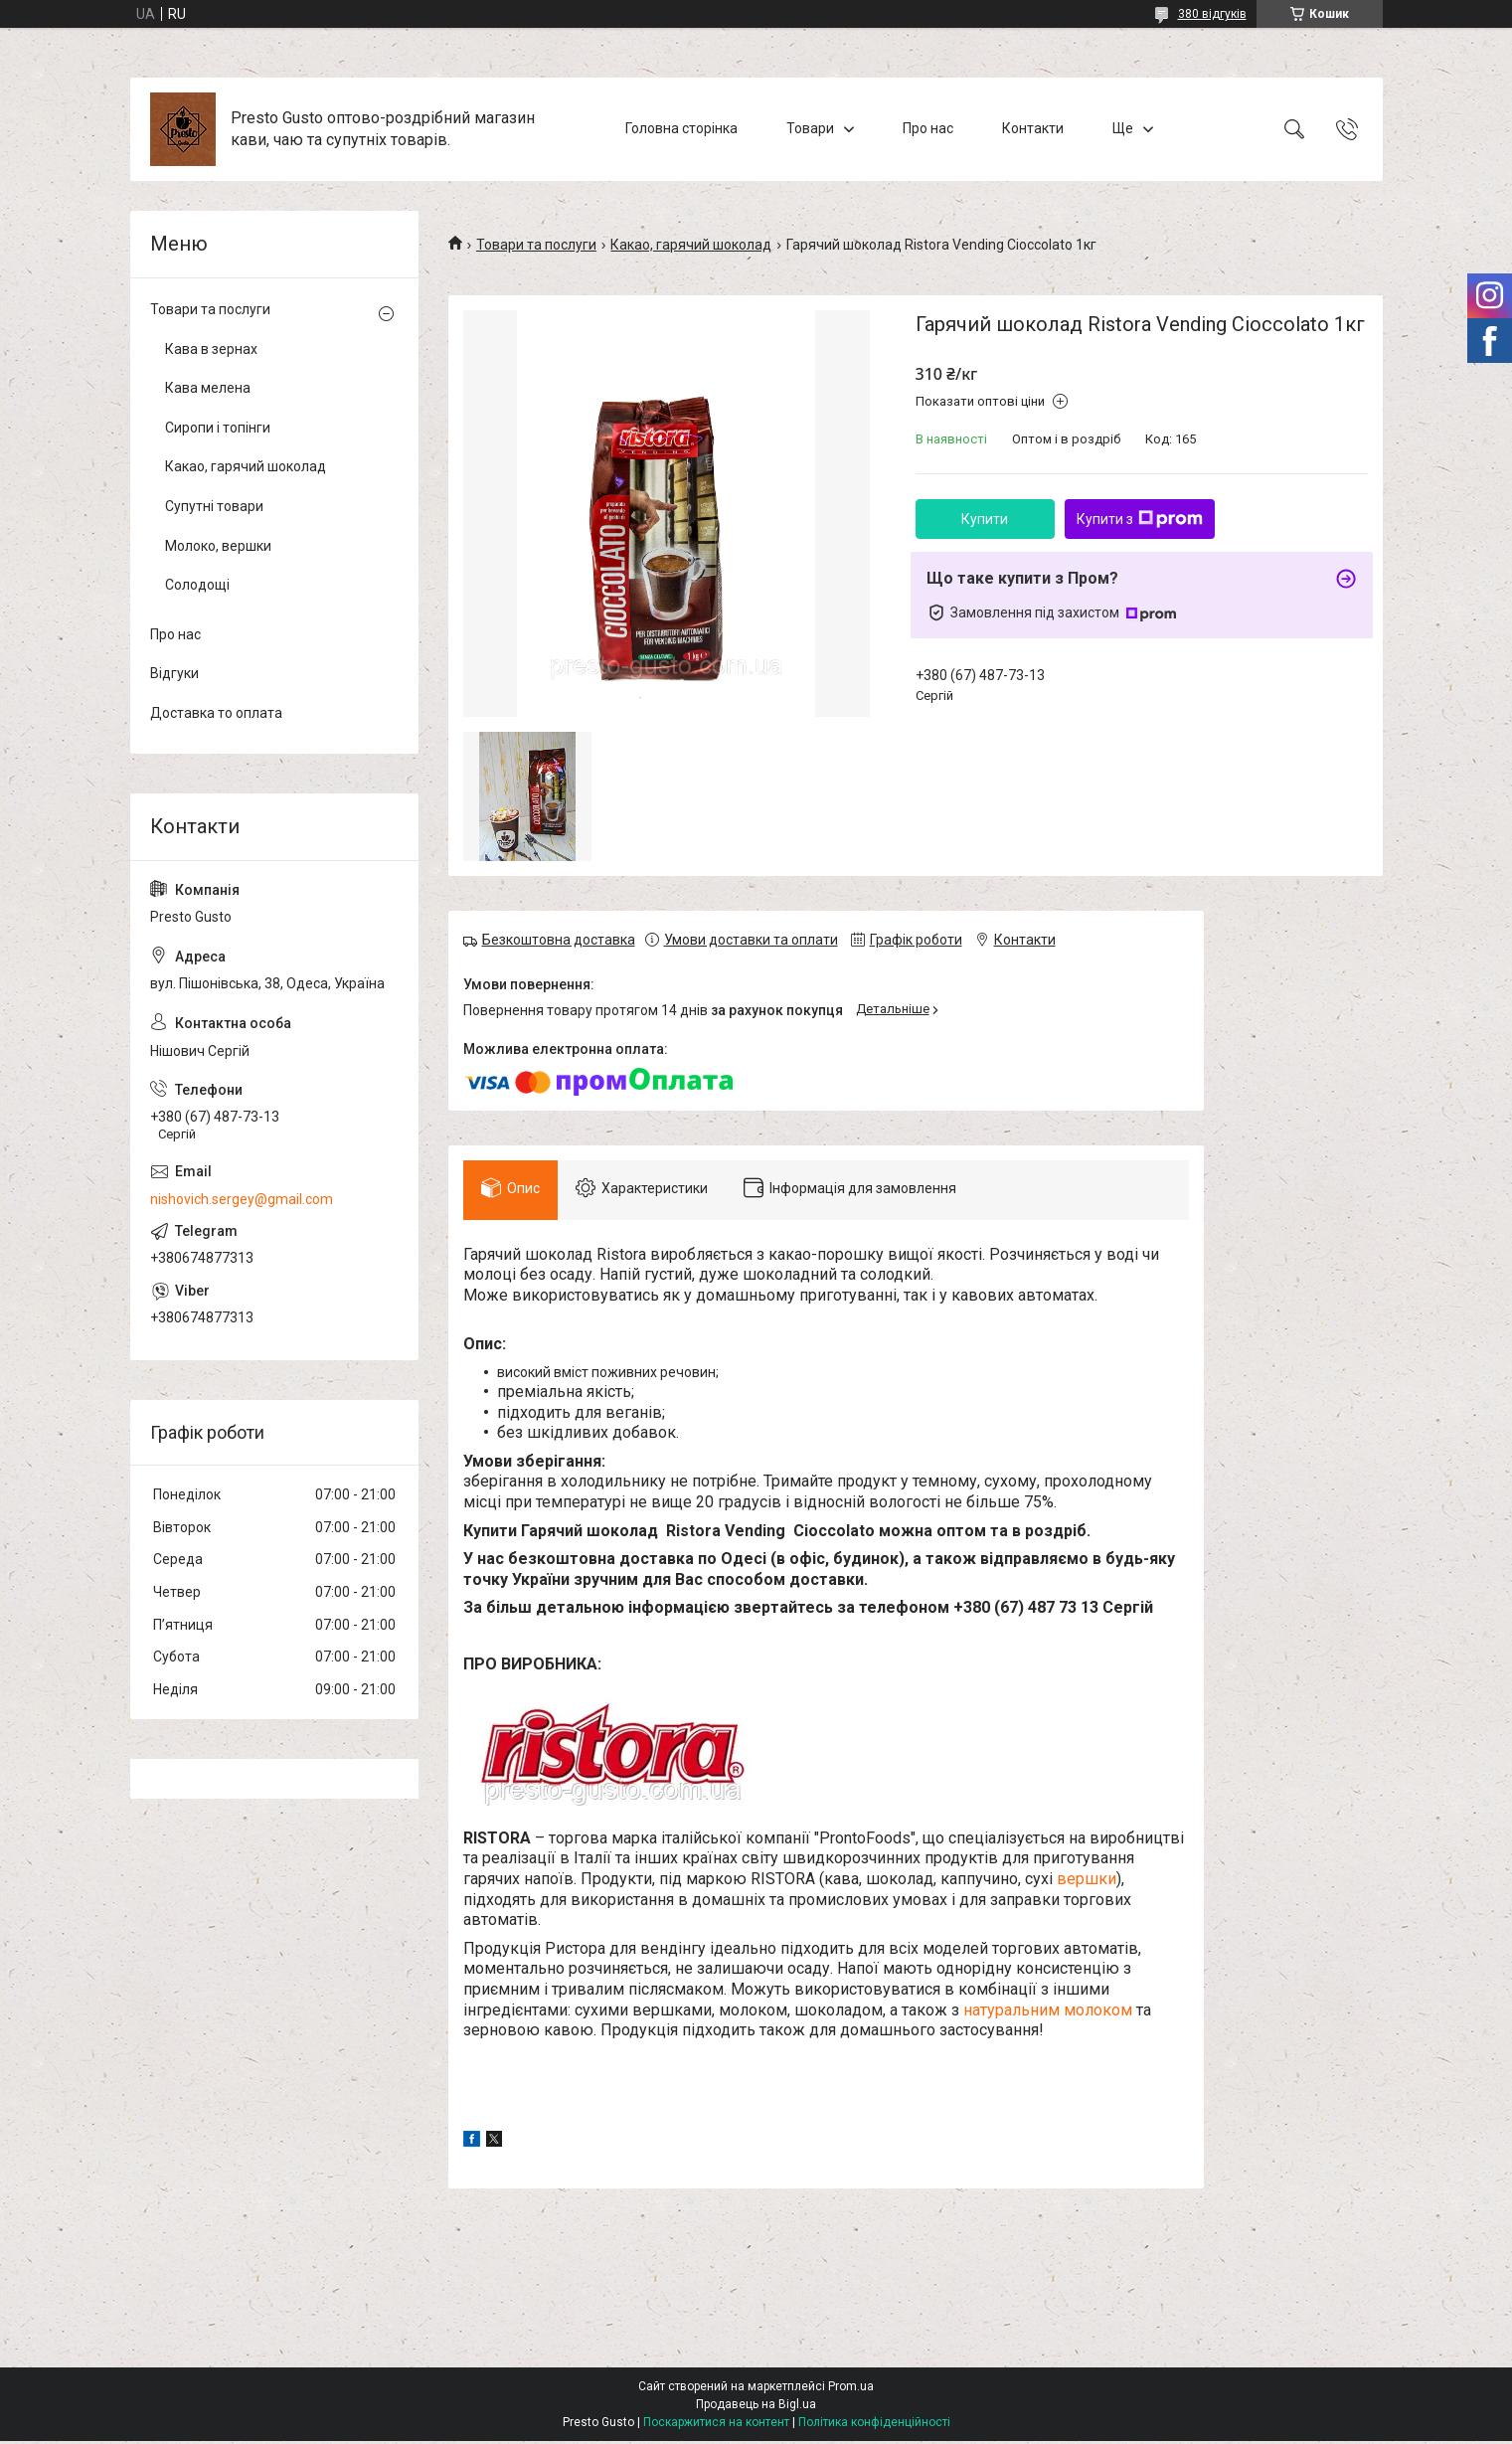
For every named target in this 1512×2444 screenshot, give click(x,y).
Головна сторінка (681, 128)
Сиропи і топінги (217, 428)
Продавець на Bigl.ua (756, 2407)
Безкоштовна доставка (558, 940)
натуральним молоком (1047, 2013)
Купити (984, 519)
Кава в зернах (211, 349)
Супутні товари (214, 506)
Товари (810, 128)
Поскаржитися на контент (716, 2425)
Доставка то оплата (216, 713)
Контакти (1033, 128)
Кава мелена (208, 388)
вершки (1086, 1882)
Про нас (928, 128)
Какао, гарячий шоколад (690, 245)
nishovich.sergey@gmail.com (241, 1199)
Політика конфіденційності (874, 2425)
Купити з (1140, 519)
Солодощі (197, 585)
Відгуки (174, 673)
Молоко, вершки (218, 546)
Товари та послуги (536, 245)
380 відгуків (1212, 14)
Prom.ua (851, 2389)
